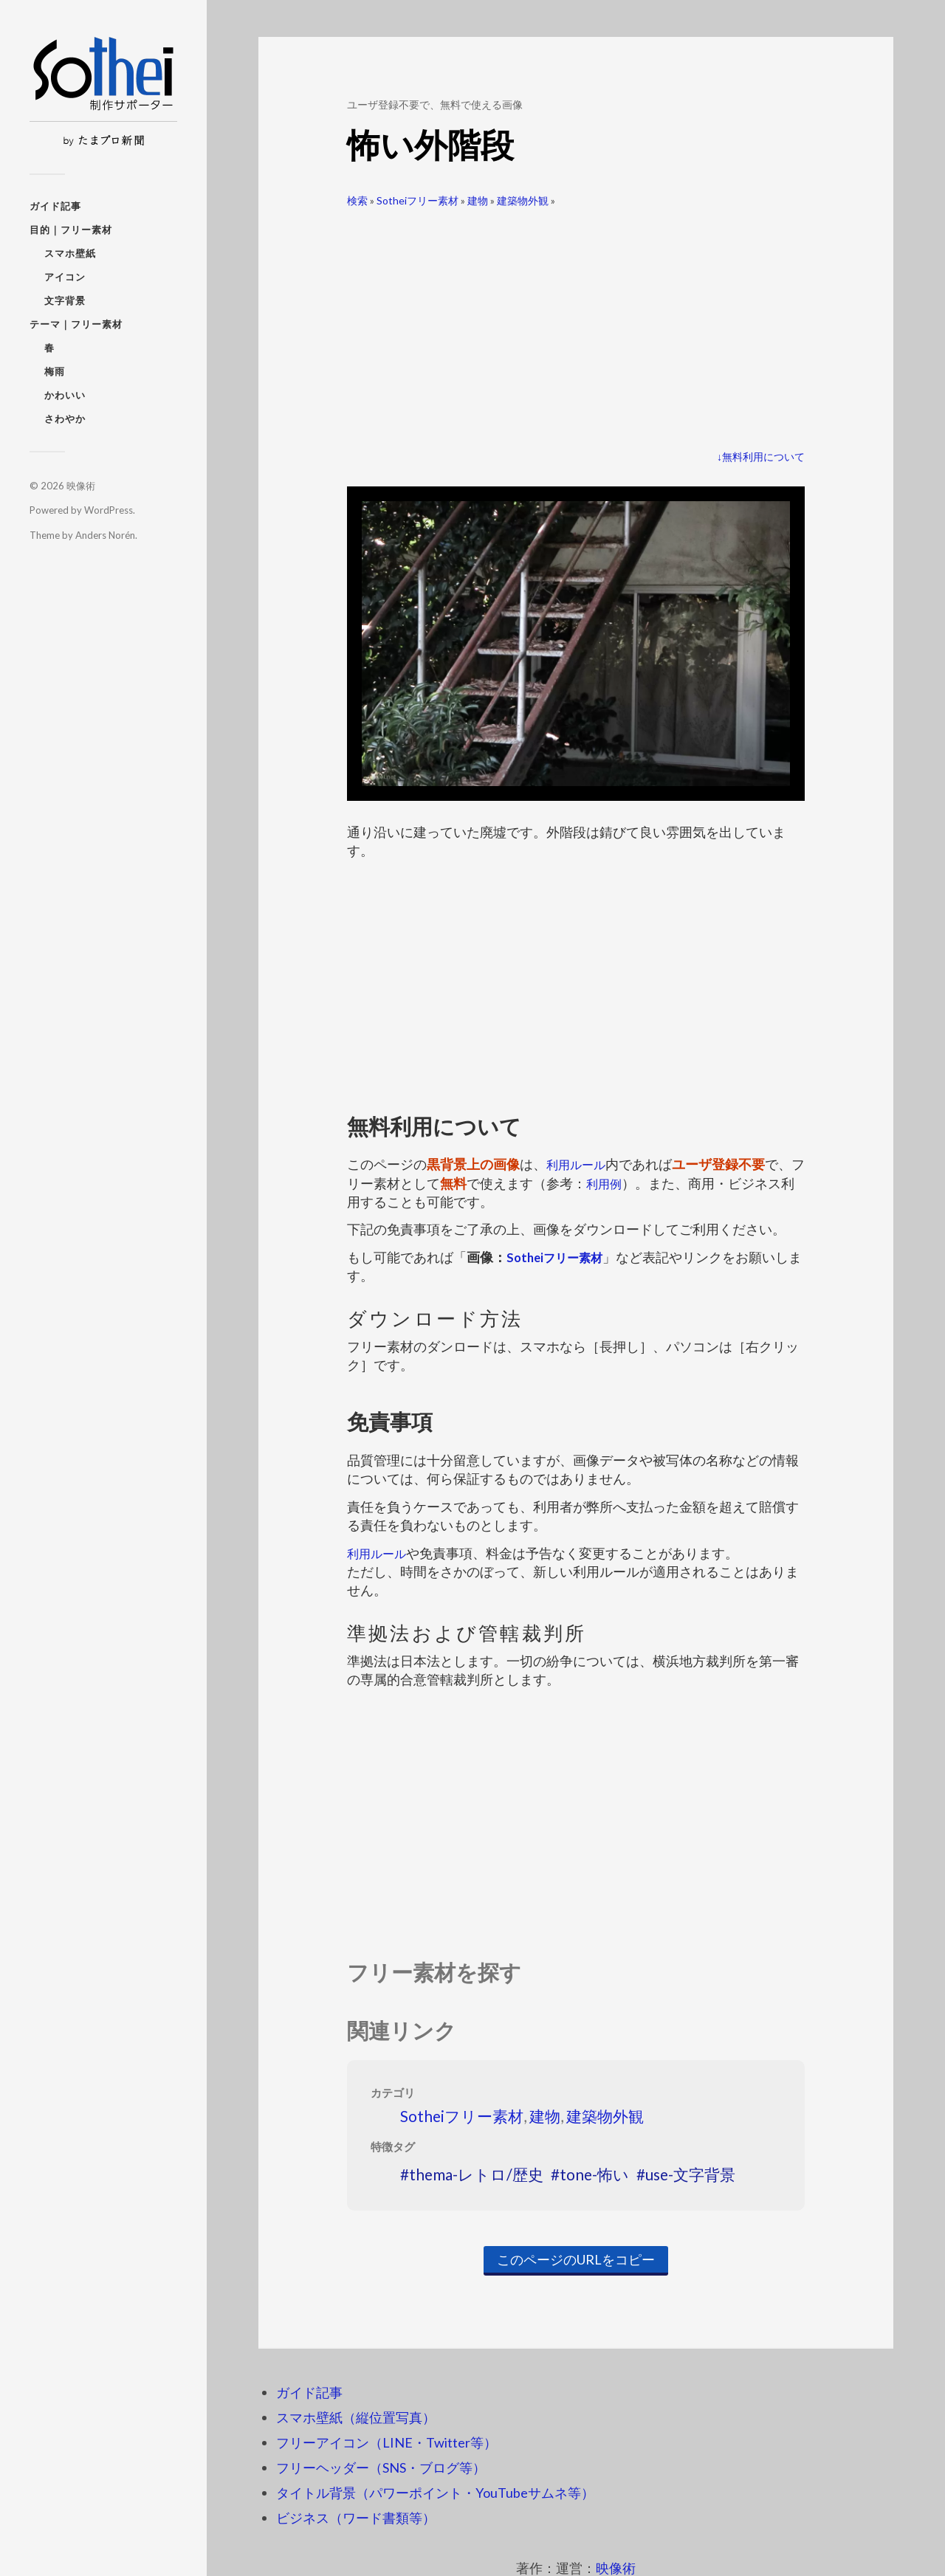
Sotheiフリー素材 (417, 200)
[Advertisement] (576, 323)
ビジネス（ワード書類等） (356, 2518)
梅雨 (54, 371)
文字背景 (65, 300)
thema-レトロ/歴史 (476, 2174)
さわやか (65, 418)
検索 (357, 200)
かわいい (65, 395)
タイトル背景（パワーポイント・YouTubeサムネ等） (435, 2492)
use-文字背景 (690, 2174)
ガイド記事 (55, 206)
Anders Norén (105, 535)
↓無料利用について (761, 456)
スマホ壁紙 (70, 253)
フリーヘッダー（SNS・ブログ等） (381, 2467)
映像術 (80, 486)
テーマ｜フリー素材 (76, 324)
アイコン (65, 277)
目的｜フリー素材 (71, 229)
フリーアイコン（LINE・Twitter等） (386, 2442)
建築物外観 (523, 200)
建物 (477, 200)
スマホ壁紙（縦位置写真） (356, 2417)
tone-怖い (594, 2174)
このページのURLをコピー (576, 2259)
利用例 (619, 1183)
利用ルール (579, 1164)
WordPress (108, 510)
